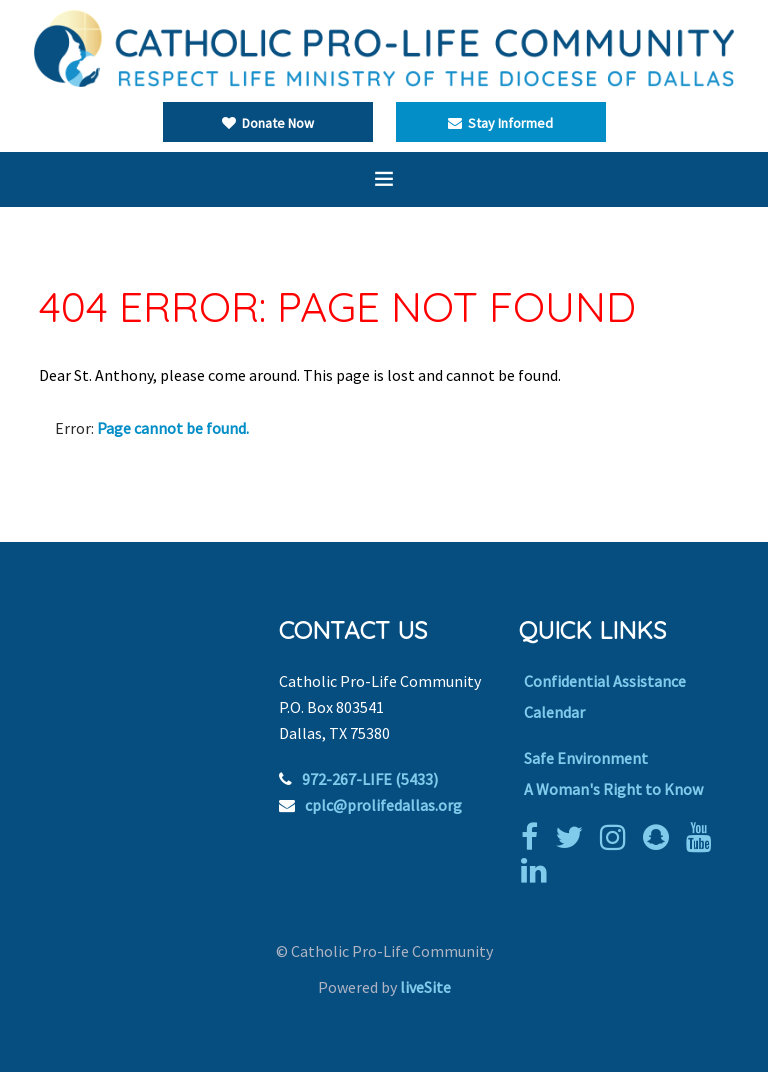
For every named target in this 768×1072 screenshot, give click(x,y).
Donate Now (268, 123)
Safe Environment (586, 758)
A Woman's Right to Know (613, 789)
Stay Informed (500, 123)
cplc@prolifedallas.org (383, 805)
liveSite (425, 987)
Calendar (554, 712)
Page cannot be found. (173, 428)
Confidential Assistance (605, 681)
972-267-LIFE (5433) (370, 779)
